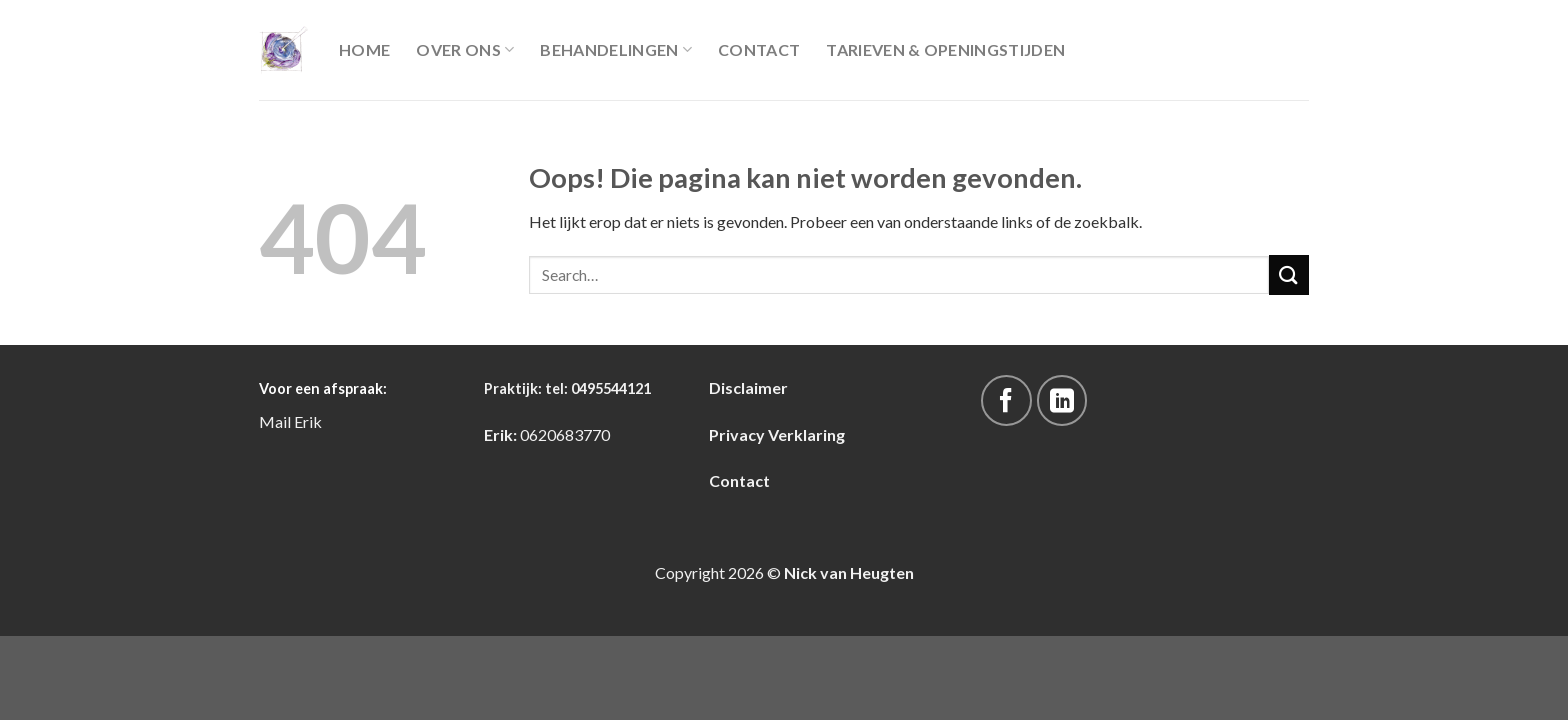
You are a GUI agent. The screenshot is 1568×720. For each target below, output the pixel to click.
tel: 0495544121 (598, 388)
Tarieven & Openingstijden (945, 49)
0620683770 (565, 434)
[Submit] (1289, 274)
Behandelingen (616, 50)
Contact (759, 49)
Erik (308, 421)
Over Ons (465, 50)
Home (364, 49)
